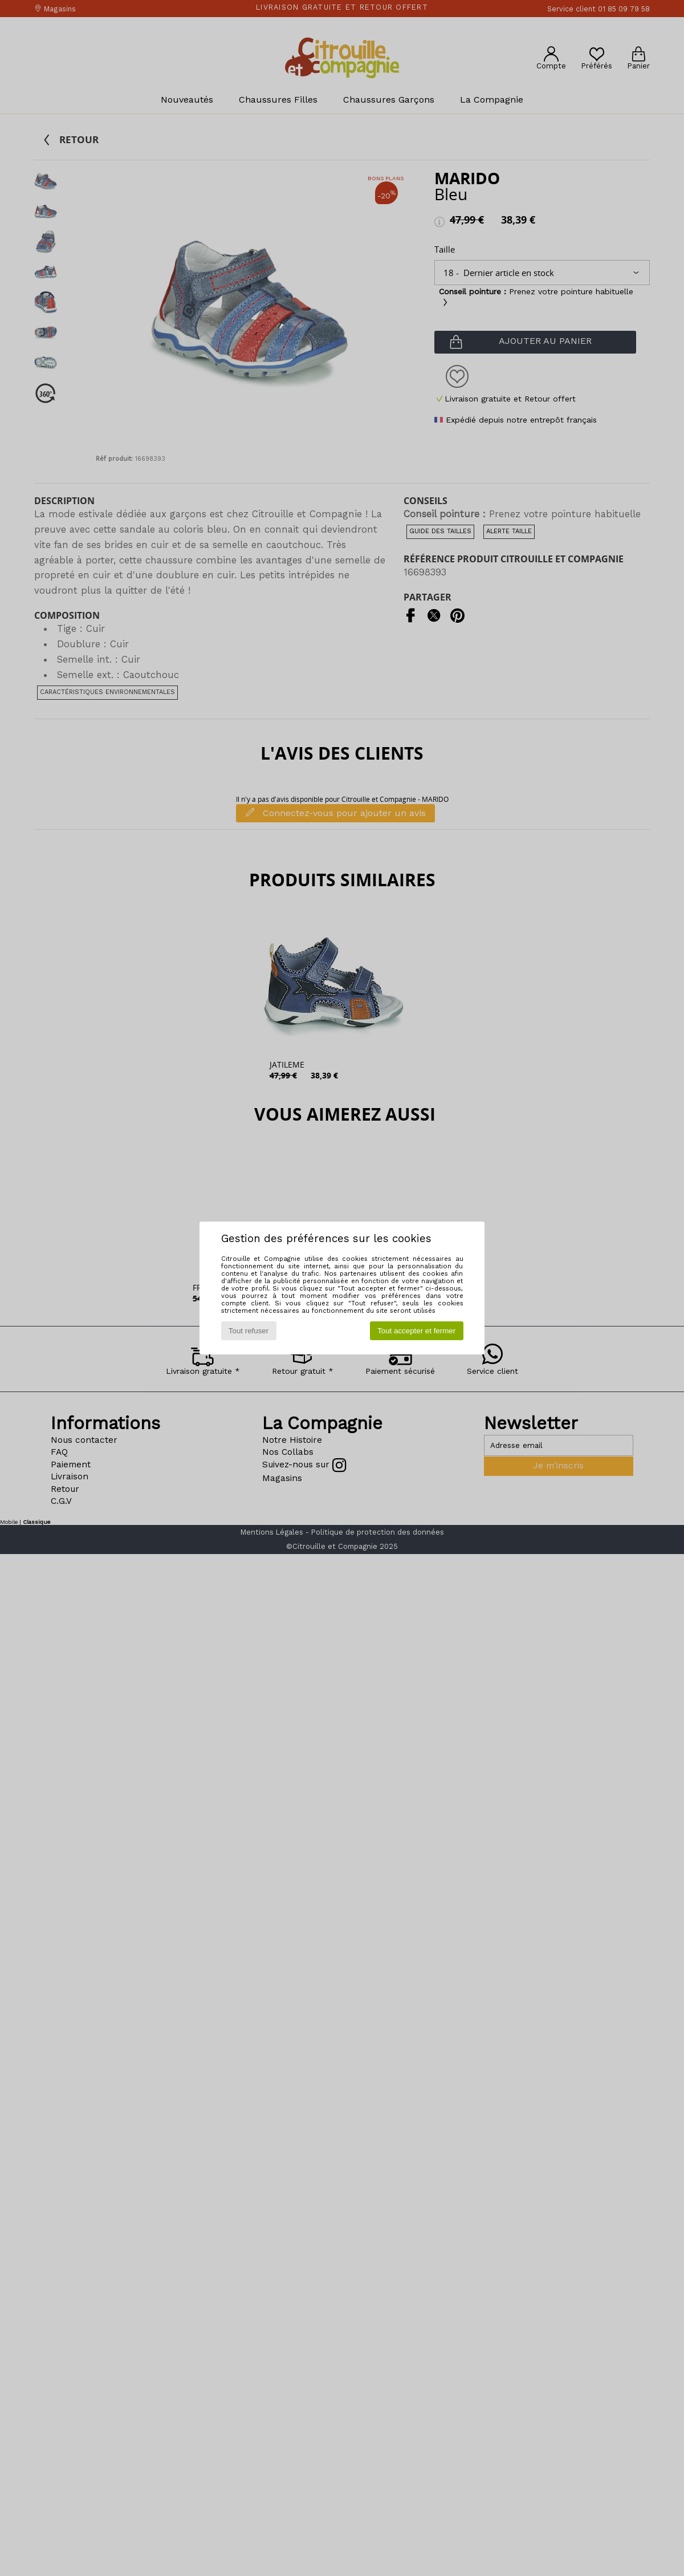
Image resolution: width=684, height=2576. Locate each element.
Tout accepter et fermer (416, 1330)
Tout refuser (248, 1330)
